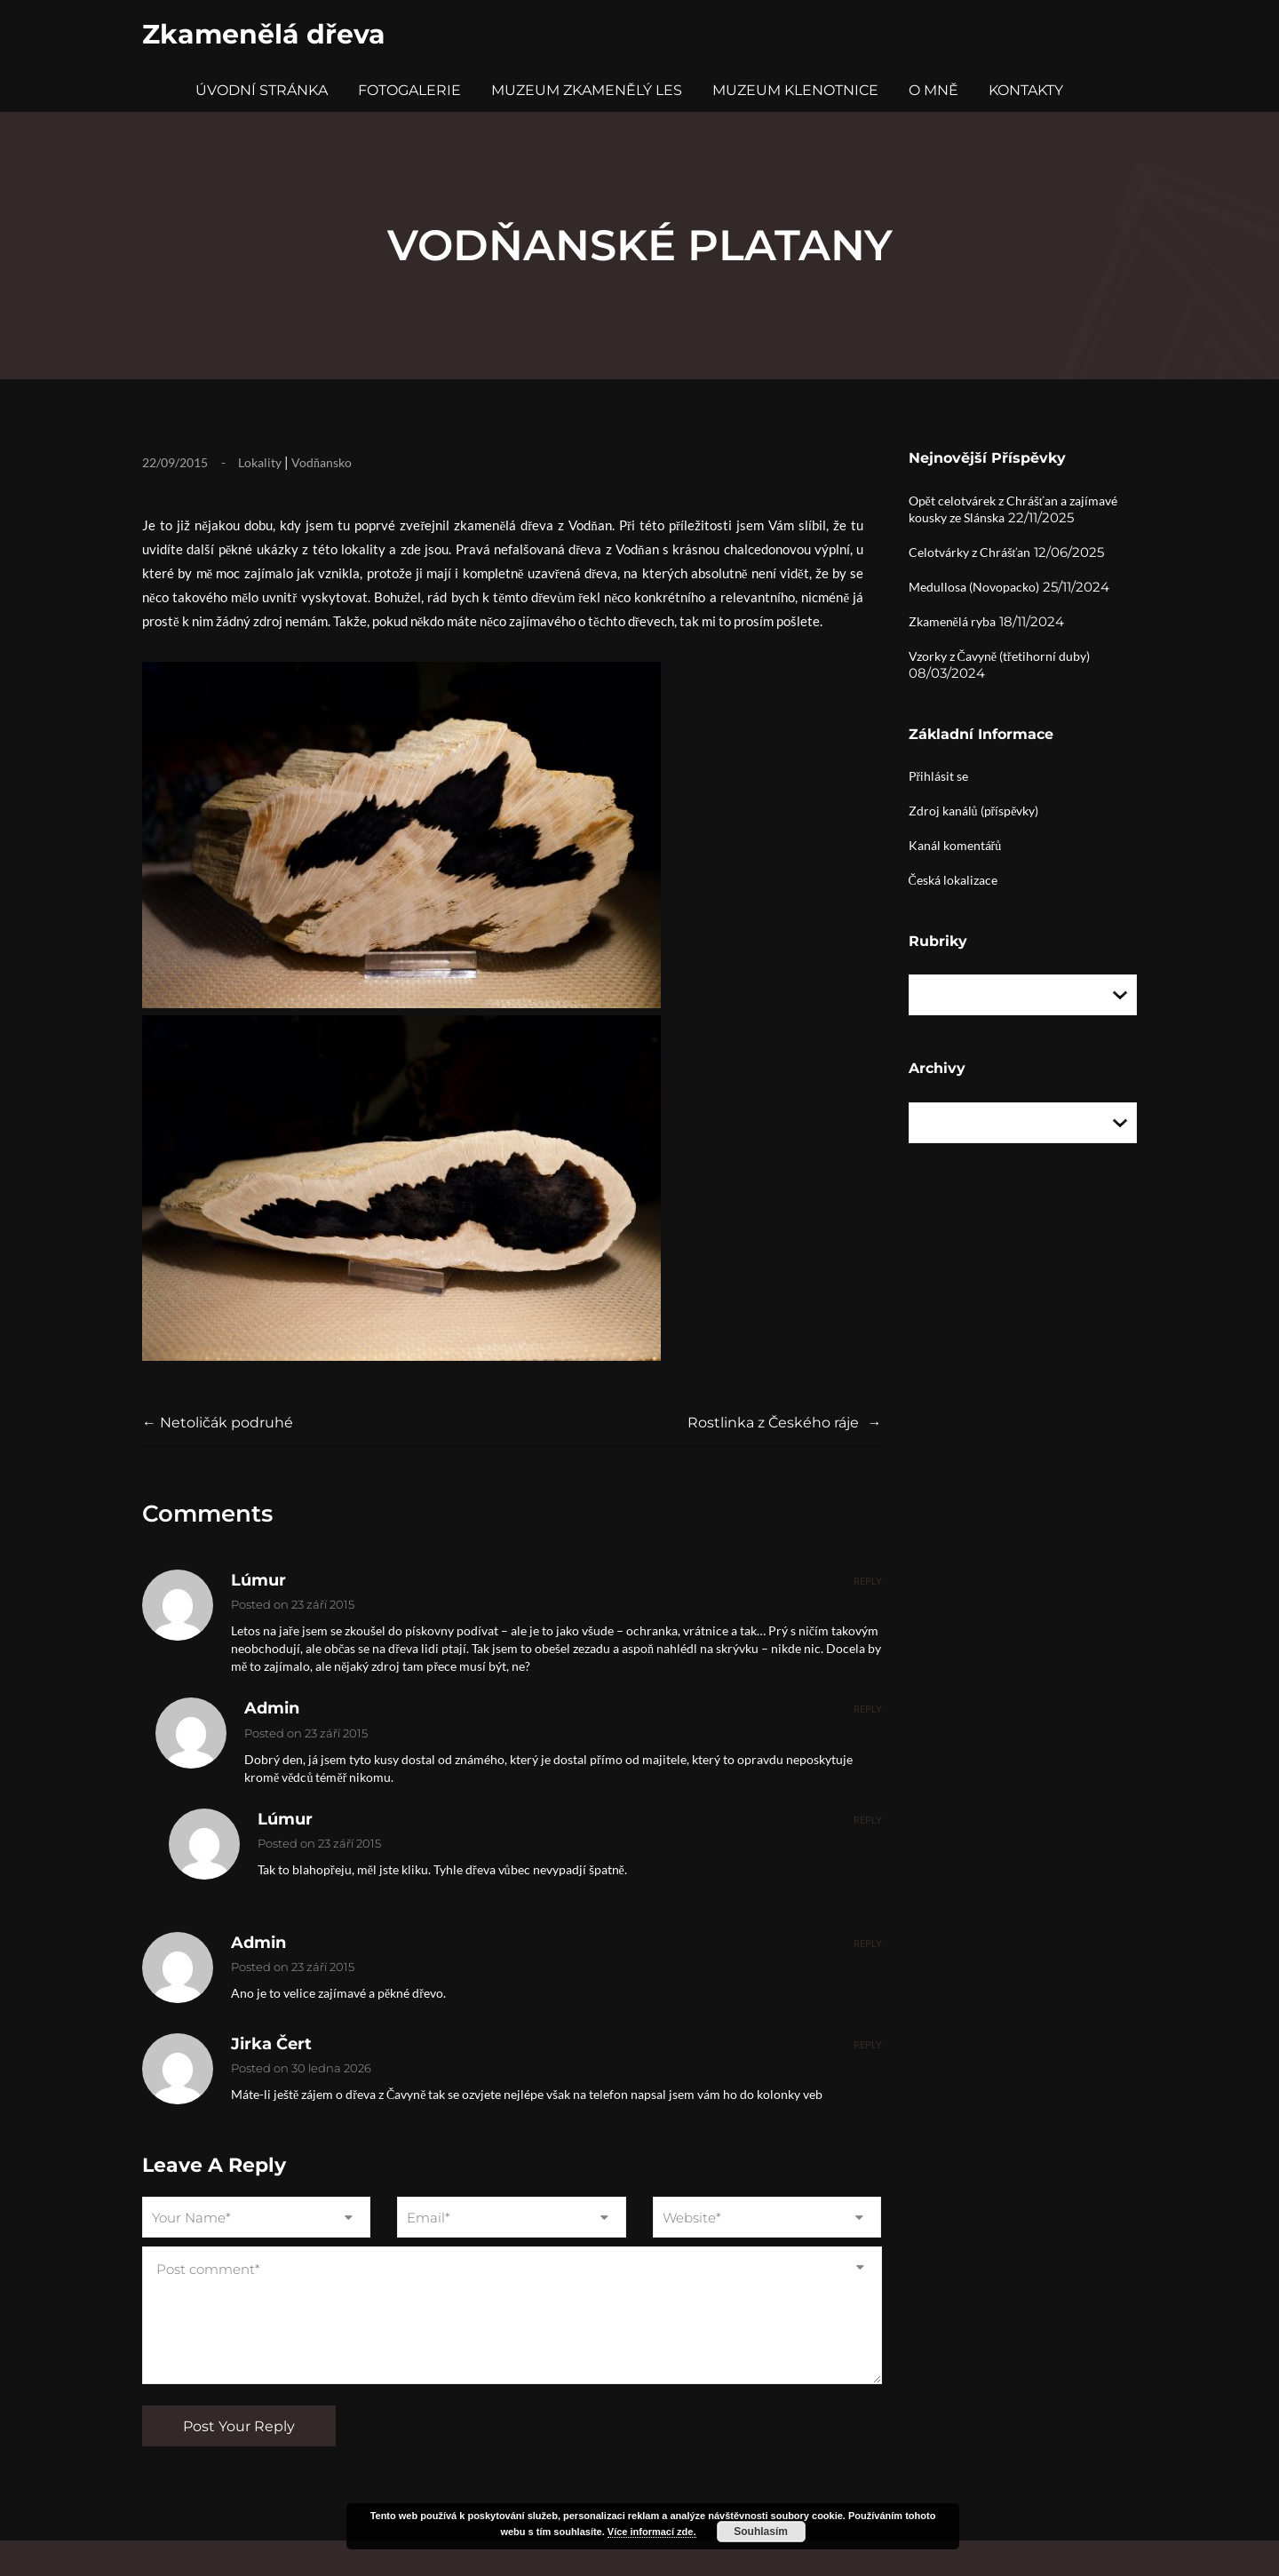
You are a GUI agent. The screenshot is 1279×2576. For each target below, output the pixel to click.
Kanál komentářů (955, 845)
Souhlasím (761, 2531)
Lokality (260, 462)
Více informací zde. (652, 2531)
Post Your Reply (239, 2426)
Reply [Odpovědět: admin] (868, 1708)
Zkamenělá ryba (952, 621)
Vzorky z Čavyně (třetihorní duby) (999, 656)
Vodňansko (321, 462)
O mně (933, 90)
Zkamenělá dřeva (263, 34)
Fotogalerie (409, 90)
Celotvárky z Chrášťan (970, 552)
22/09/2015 (175, 462)
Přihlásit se (939, 775)
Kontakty (1026, 90)
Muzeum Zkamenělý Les (586, 90)
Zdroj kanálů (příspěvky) (974, 810)
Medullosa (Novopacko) (974, 586)
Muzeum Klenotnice (795, 90)
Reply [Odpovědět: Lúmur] (868, 1580)
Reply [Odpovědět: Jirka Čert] (868, 2044)
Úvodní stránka (261, 90)
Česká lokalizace (953, 879)
